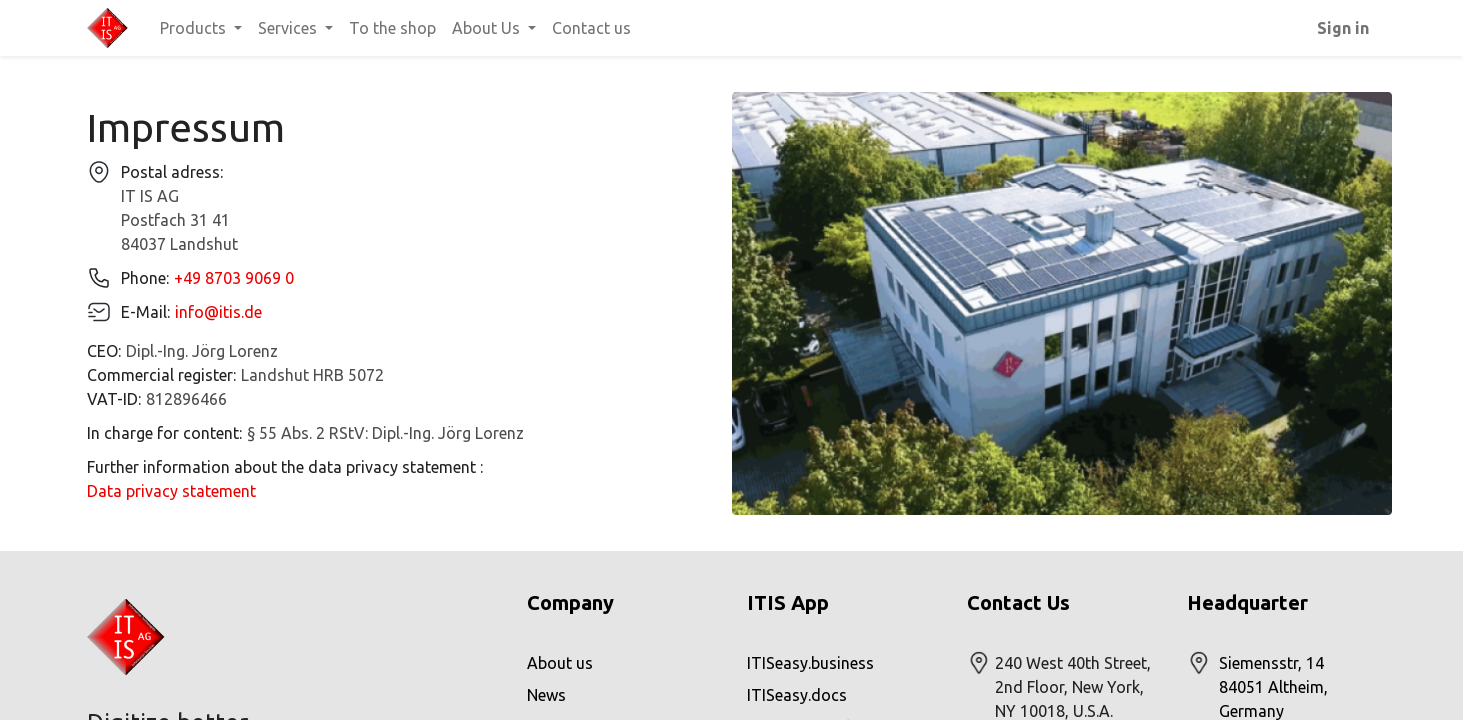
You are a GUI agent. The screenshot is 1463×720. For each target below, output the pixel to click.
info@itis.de (218, 312)
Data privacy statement (171, 491)
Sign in (1343, 28)
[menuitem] (392, 28)
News (546, 695)
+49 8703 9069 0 (234, 278)
